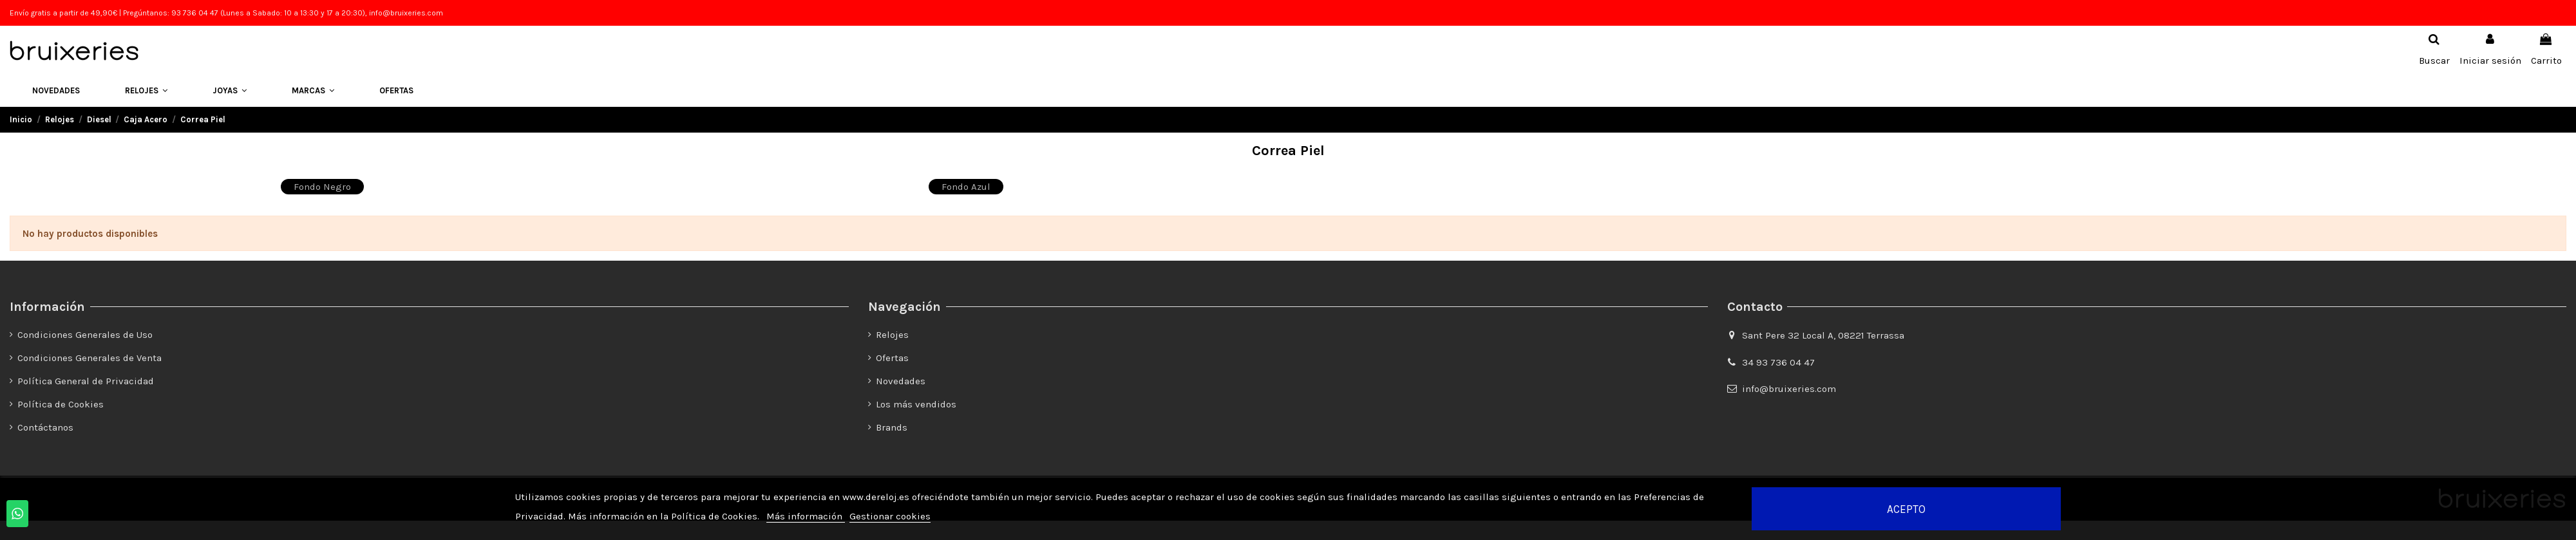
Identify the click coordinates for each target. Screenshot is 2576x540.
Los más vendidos (916, 404)
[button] (146, 91)
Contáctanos (45, 427)
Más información (805, 516)
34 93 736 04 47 (1778, 362)
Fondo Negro (322, 186)
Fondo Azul (966, 186)
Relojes (892, 334)
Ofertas (892, 358)
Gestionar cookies (890, 516)
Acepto (1906, 509)
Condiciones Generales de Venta (89, 358)
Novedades (900, 381)
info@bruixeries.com (1789, 389)
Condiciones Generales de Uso (85, 334)
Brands (891, 427)
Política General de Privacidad (85, 381)
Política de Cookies (60, 404)
